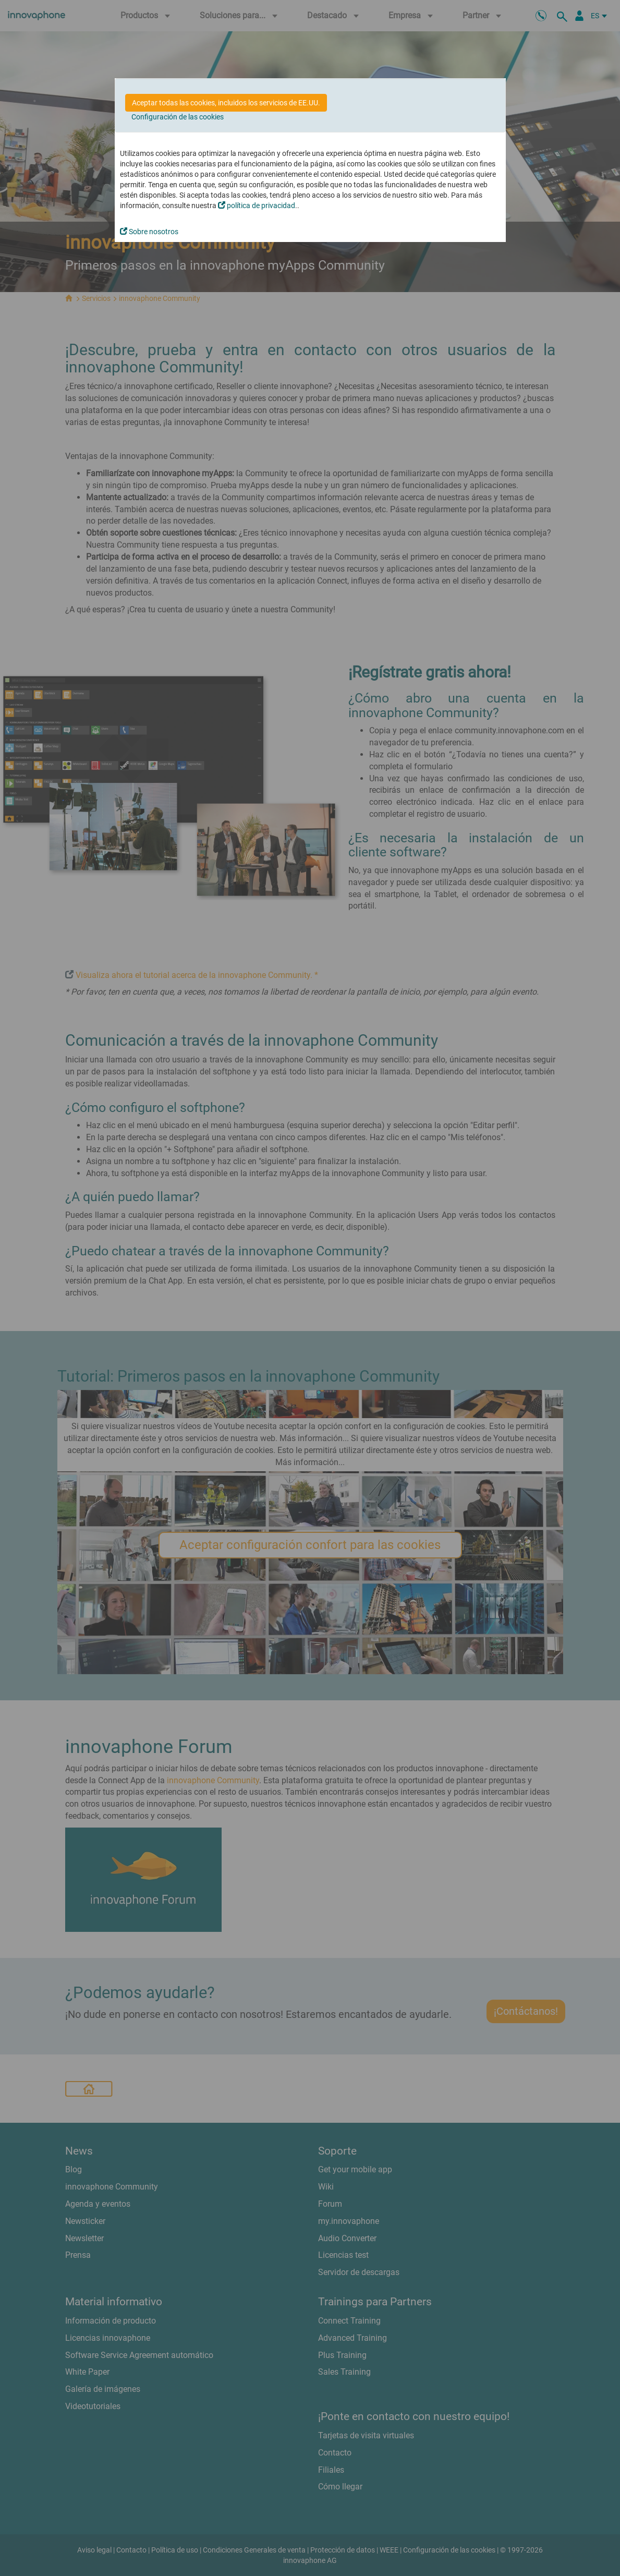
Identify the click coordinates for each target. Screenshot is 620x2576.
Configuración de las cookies (177, 117)
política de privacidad (256, 205)
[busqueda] (563, 15)
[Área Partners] (579, 15)
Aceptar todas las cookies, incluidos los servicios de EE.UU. (226, 103)
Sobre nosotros (149, 231)
